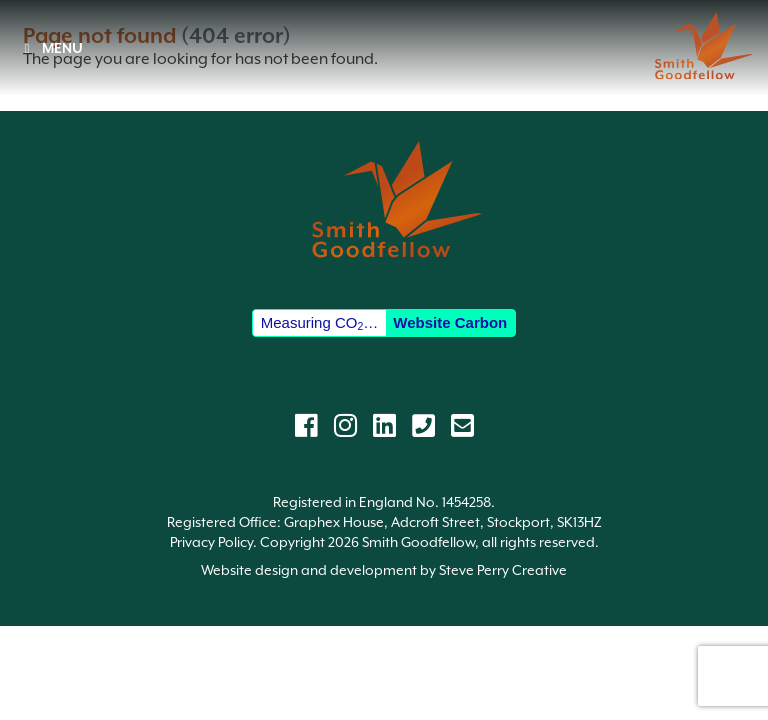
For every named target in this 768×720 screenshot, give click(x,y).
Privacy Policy (211, 542)
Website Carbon (450, 322)
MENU (51, 48)
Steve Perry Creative (503, 570)
